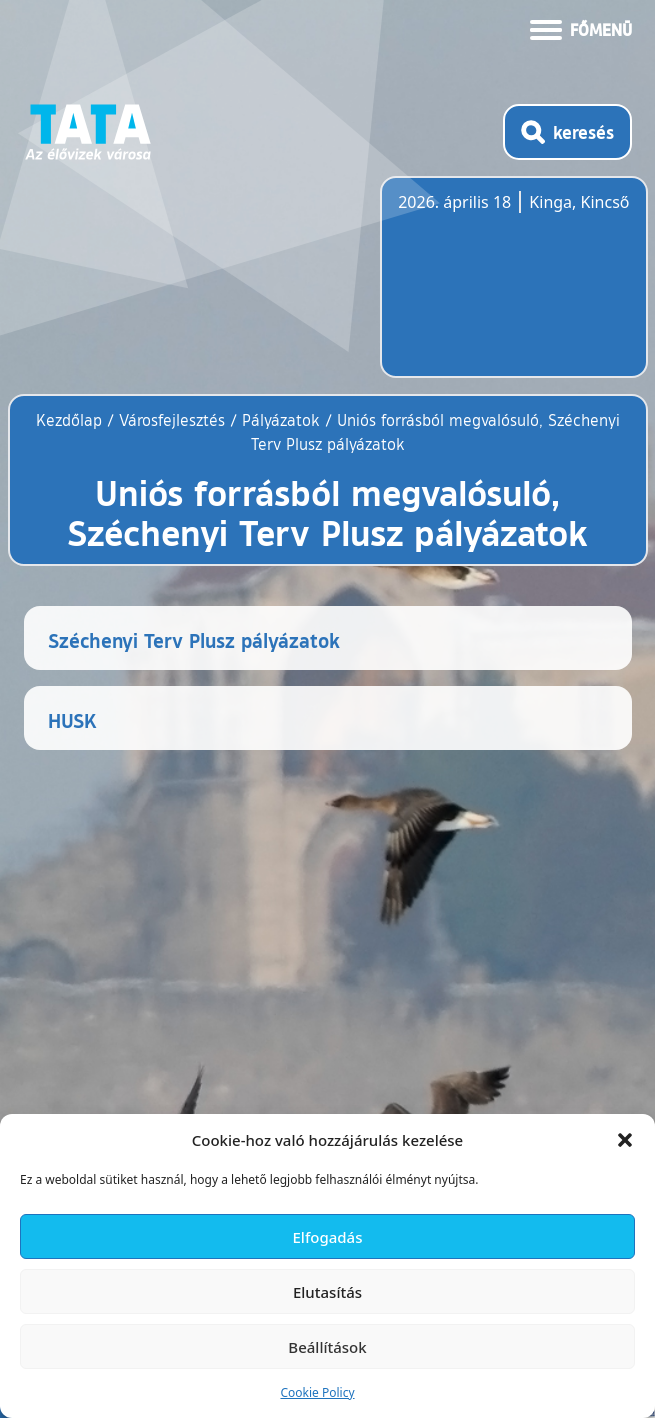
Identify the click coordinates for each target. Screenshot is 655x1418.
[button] (625, 1140)
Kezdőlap (71, 420)
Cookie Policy (317, 1392)
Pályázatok (281, 420)
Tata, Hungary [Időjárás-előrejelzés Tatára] (510, 289)
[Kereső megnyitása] (567, 132)
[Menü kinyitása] (581, 28)
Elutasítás (327, 1292)
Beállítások (327, 1347)
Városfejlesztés (172, 420)
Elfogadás (328, 1237)
